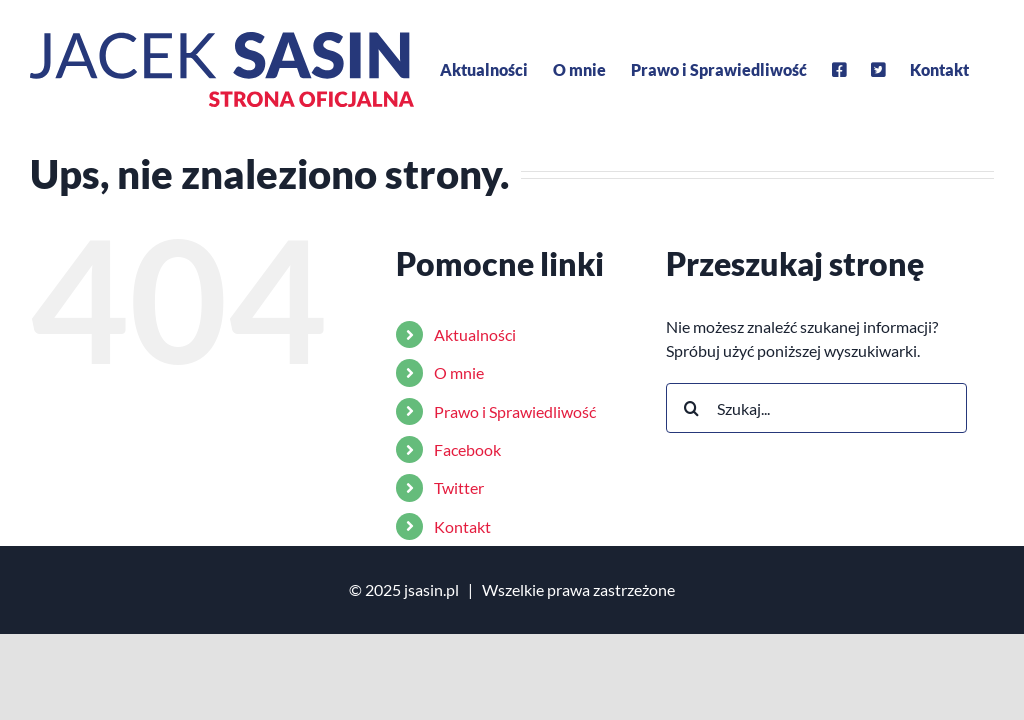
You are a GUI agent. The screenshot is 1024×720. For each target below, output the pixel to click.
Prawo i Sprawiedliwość (515, 411)
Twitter (459, 487)
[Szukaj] (691, 408)
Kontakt (462, 526)
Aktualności (475, 334)
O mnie (459, 372)
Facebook (467, 449)
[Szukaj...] (816, 408)
